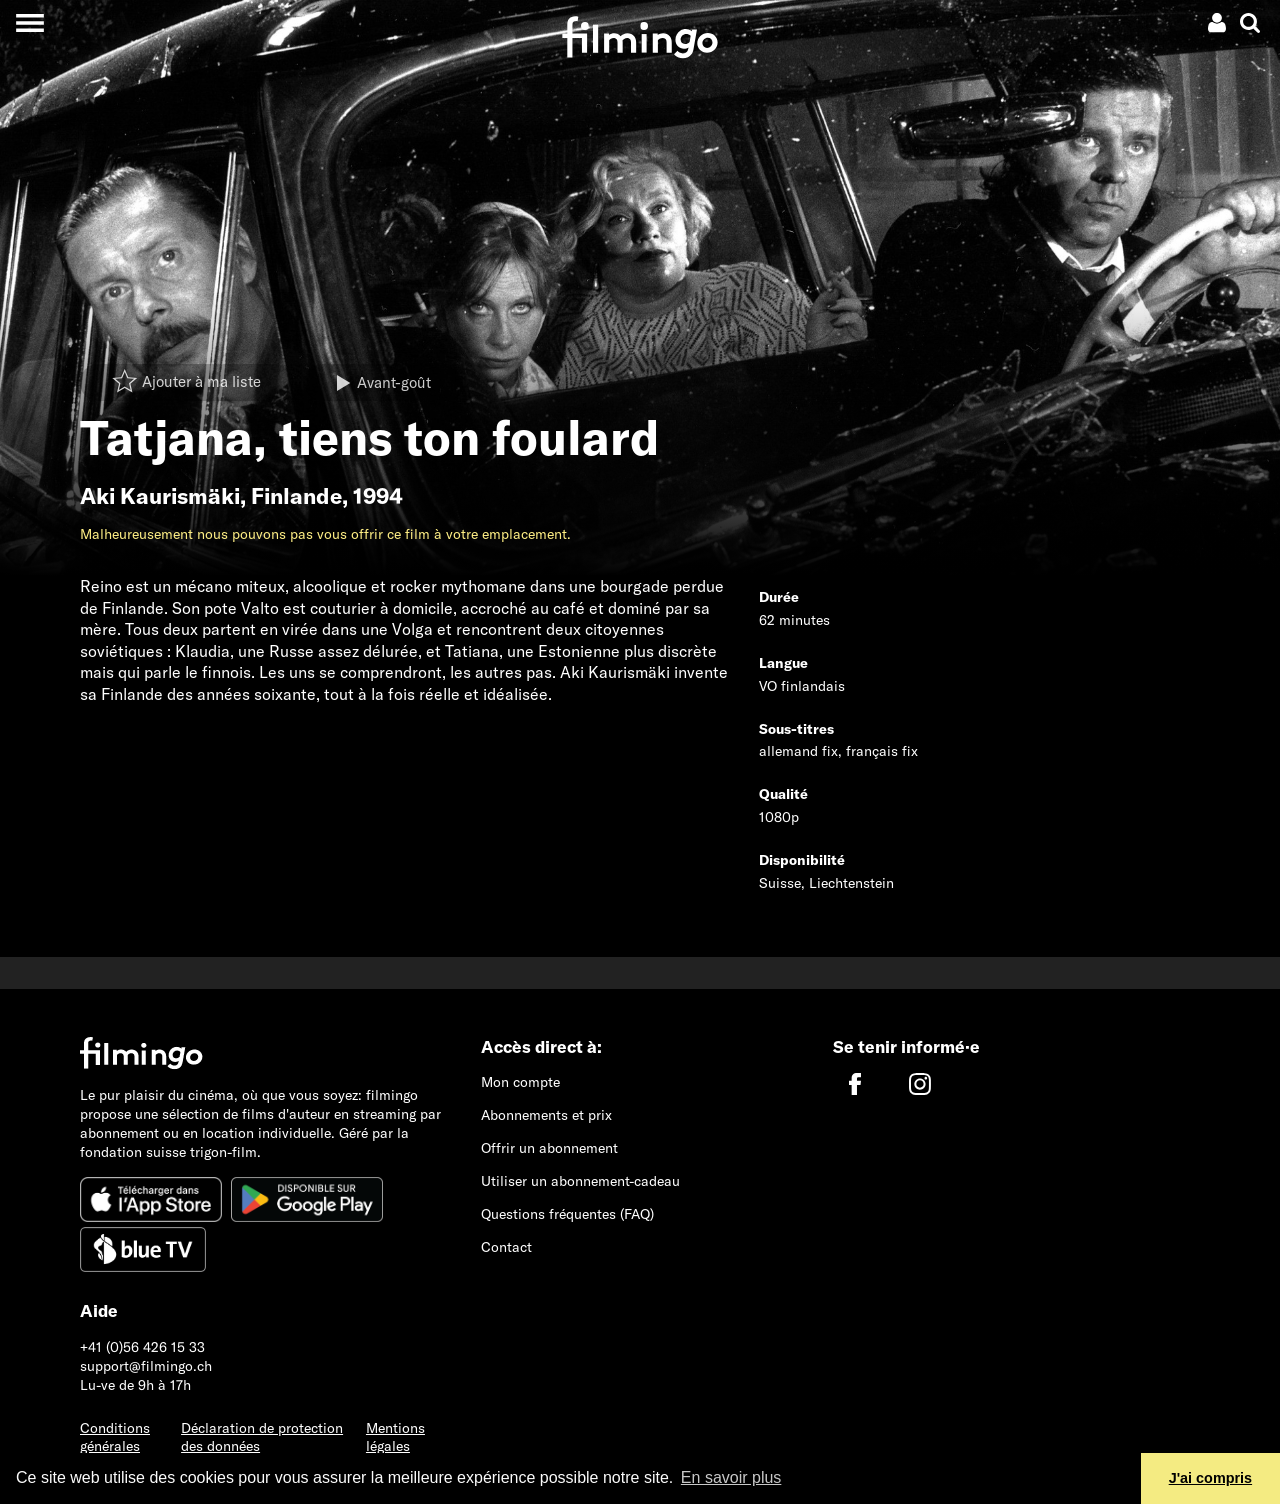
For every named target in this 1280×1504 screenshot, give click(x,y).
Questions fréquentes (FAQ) (567, 1214)
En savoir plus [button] (731, 1477)
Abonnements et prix (546, 1115)
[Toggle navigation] (29, 22)
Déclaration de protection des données (262, 1437)
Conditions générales (115, 1437)
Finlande (296, 496)
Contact (506, 1247)
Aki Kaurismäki (160, 496)
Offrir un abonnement (549, 1148)
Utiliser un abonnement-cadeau (580, 1181)
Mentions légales (395, 1437)
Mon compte (520, 1082)
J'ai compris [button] (1210, 1478)
